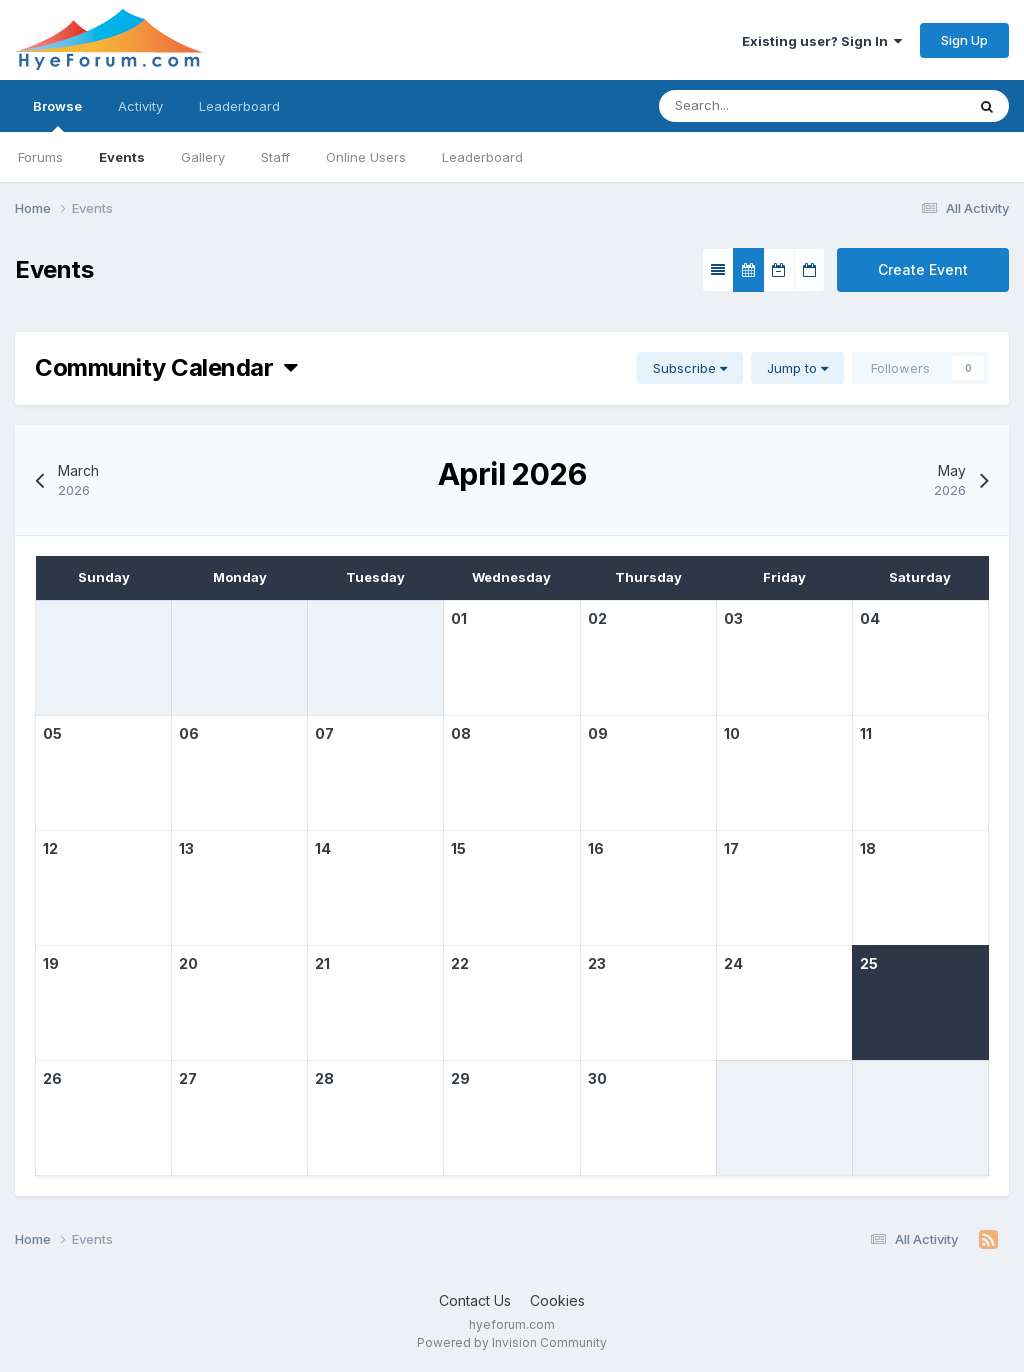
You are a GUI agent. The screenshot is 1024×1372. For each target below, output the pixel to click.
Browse (57, 115)
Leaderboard (482, 157)
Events (122, 157)
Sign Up (964, 40)
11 (866, 733)
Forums (40, 157)
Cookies (557, 1300)
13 (186, 848)
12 (50, 848)
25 (869, 963)
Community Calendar (166, 367)
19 (51, 963)
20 (188, 963)
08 (461, 733)
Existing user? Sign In (822, 41)
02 (597, 618)
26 (52, 1078)
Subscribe (690, 368)
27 (188, 1078)
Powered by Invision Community (512, 1342)
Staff (275, 157)
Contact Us (475, 1300)
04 (870, 618)
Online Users (366, 157)
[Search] (751, 106)
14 (323, 848)
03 (733, 618)
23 (597, 963)
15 (458, 848)
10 (732, 733)
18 (868, 848)
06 (189, 733)
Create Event (923, 269)
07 (324, 733)
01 (459, 618)
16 (596, 848)
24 (733, 963)
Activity (140, 106)
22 (460, 963)
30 (597, 1078)
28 (324, 1078)
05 (52, 733)
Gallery (203, 157)
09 (598, 733)
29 (460, 1078)
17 (731, 848)
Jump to (797, 368)
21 (322, 963)
